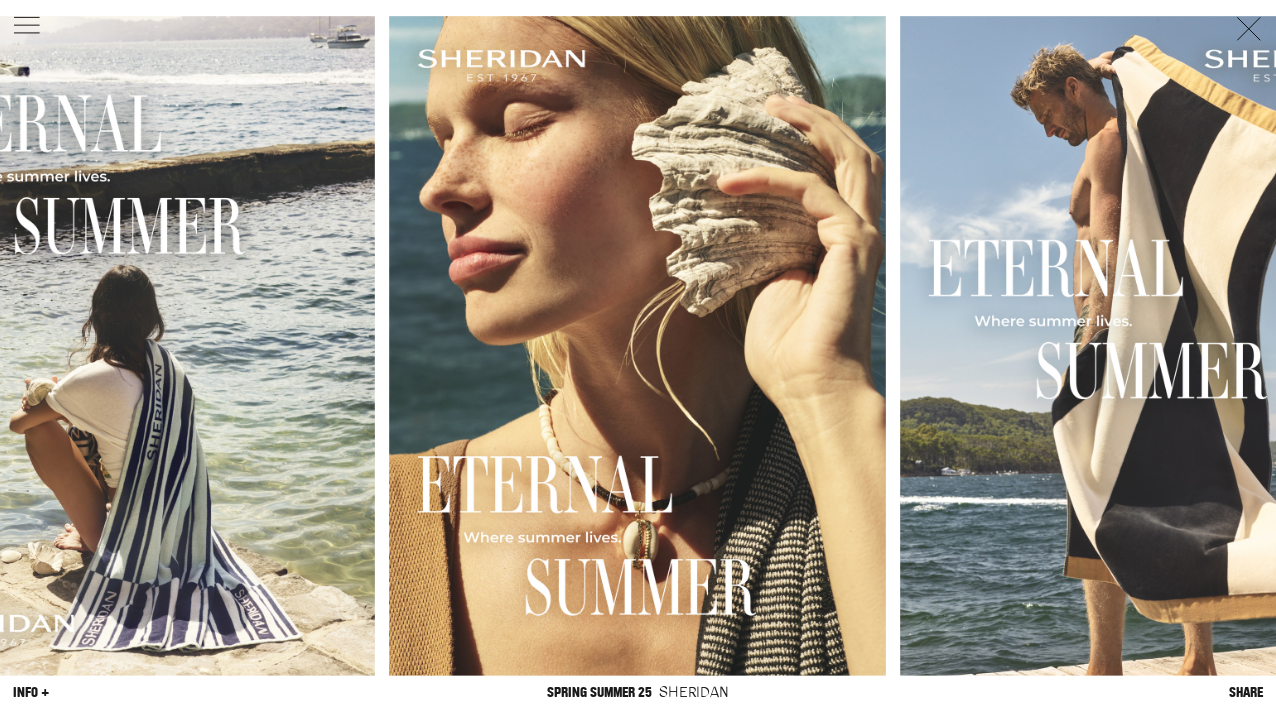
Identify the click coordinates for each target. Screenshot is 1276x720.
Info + (31, 691)
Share (1246, 691)
